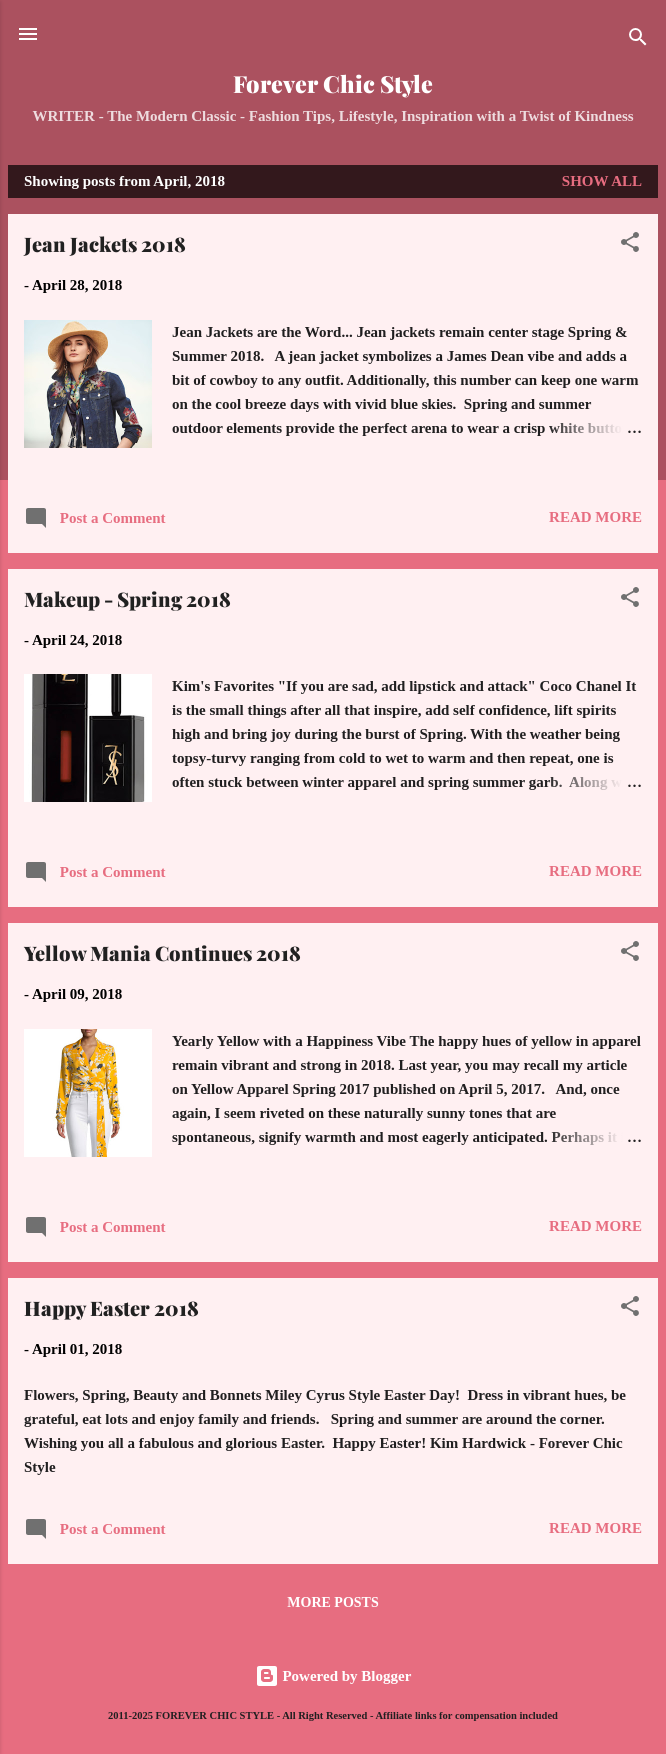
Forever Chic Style (333, 83)
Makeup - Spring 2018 (127, 598)
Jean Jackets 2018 (105, 243)
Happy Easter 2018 (111, 1307)
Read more (595, 517)
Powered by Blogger (333, 1676)
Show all (602, 181)
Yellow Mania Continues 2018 (162, 952)
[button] (630, 245)
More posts (332, 1602)
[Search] (638, 40)
